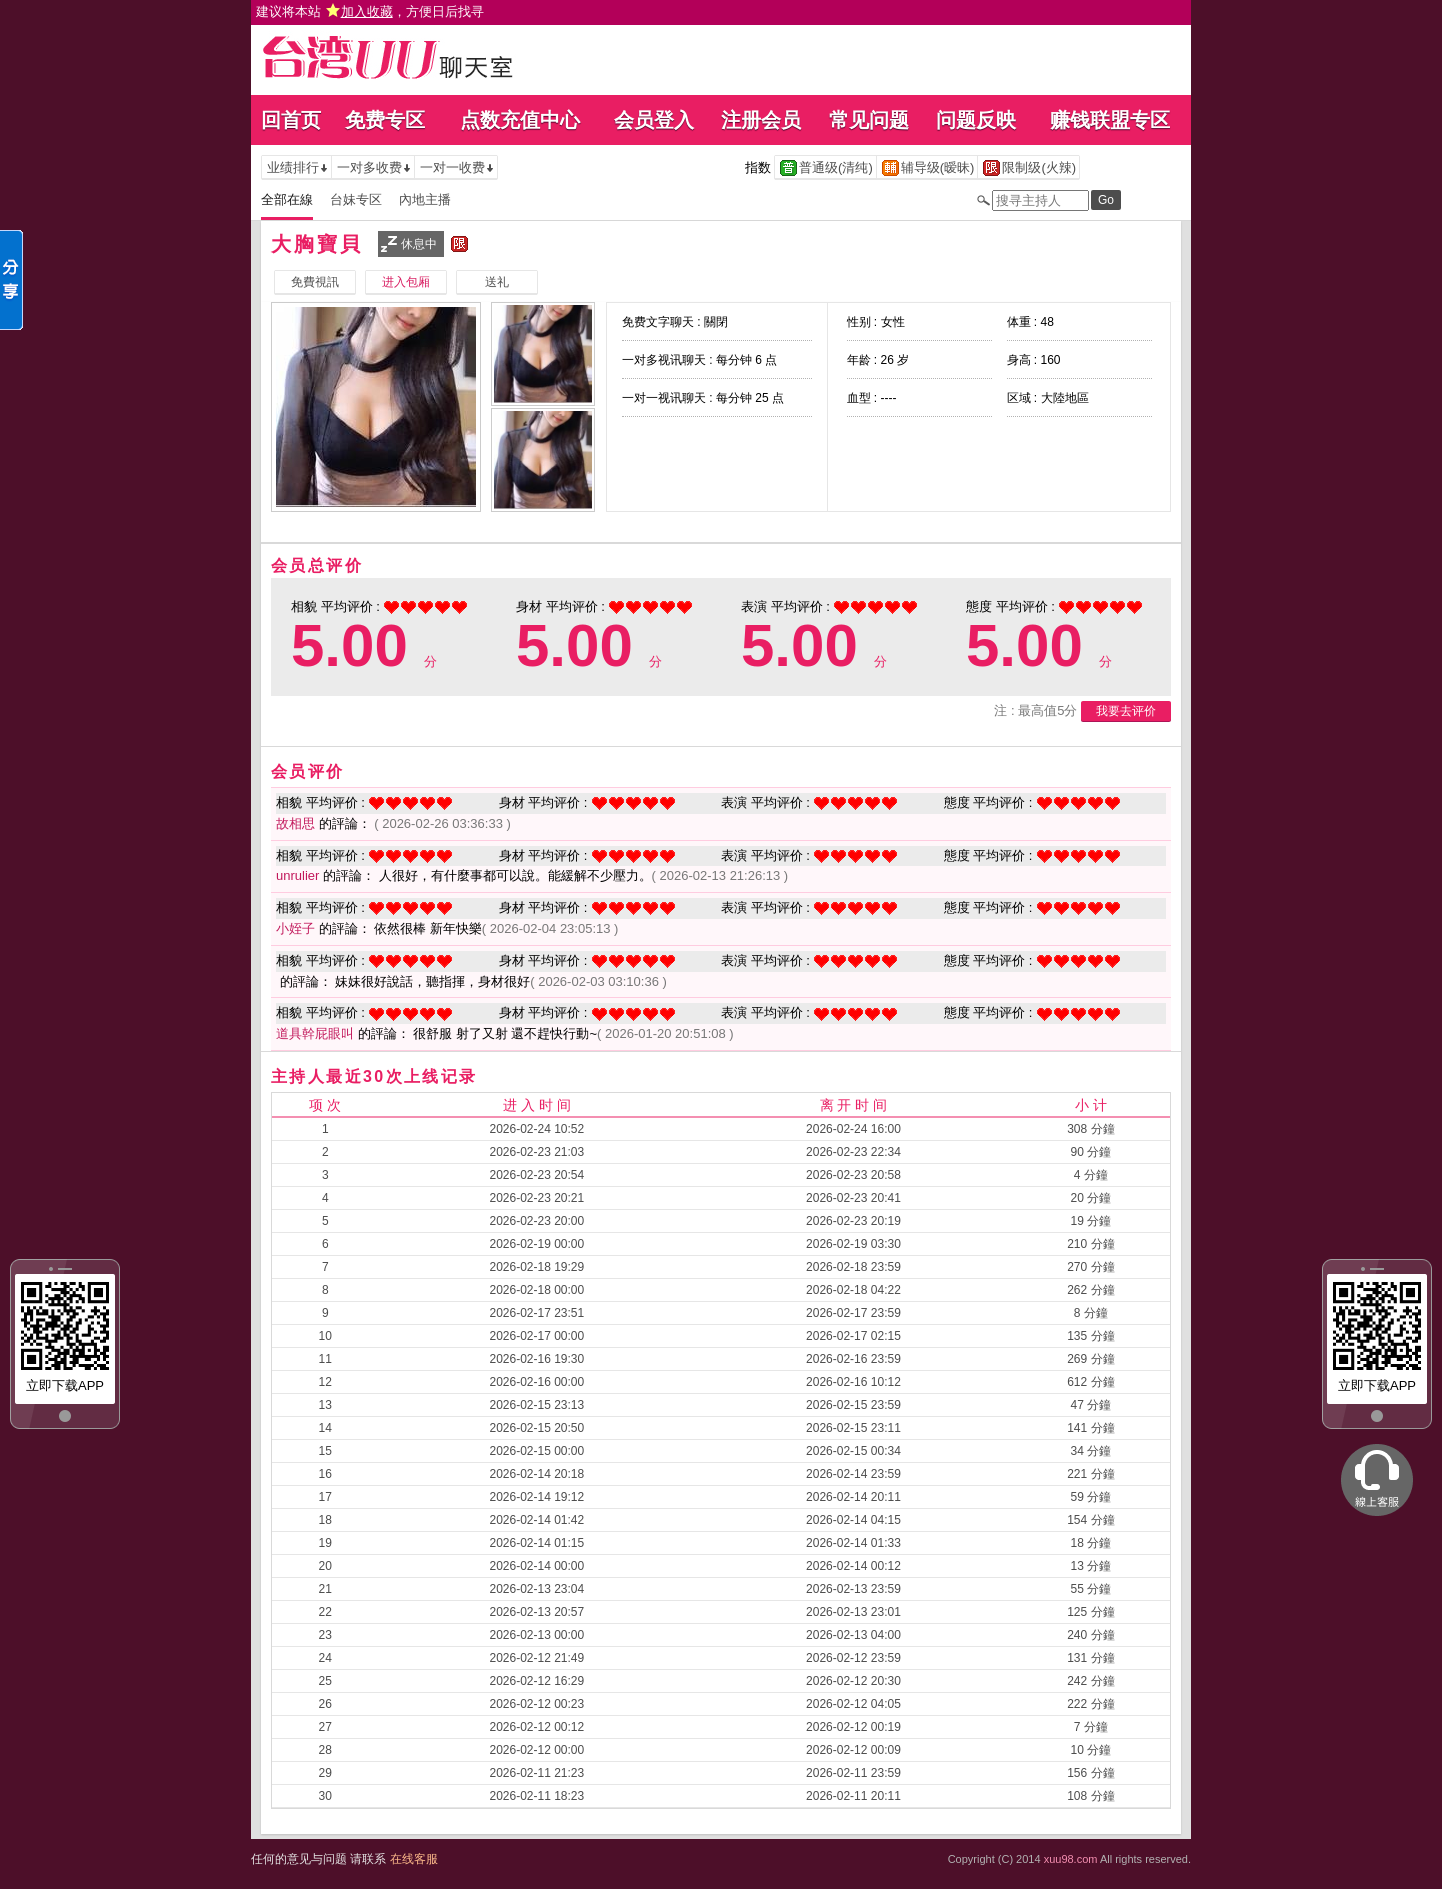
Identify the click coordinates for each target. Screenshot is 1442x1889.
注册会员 (761, 120)
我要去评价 (1126, 711)
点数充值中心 (520, 120)
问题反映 (976, 120)
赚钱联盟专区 (1110, 120)
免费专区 (385, 120)
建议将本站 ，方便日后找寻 (370, 11)
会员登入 (654, 120)
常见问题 (869, 120)
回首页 (291, 120)
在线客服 (414, 1859)
